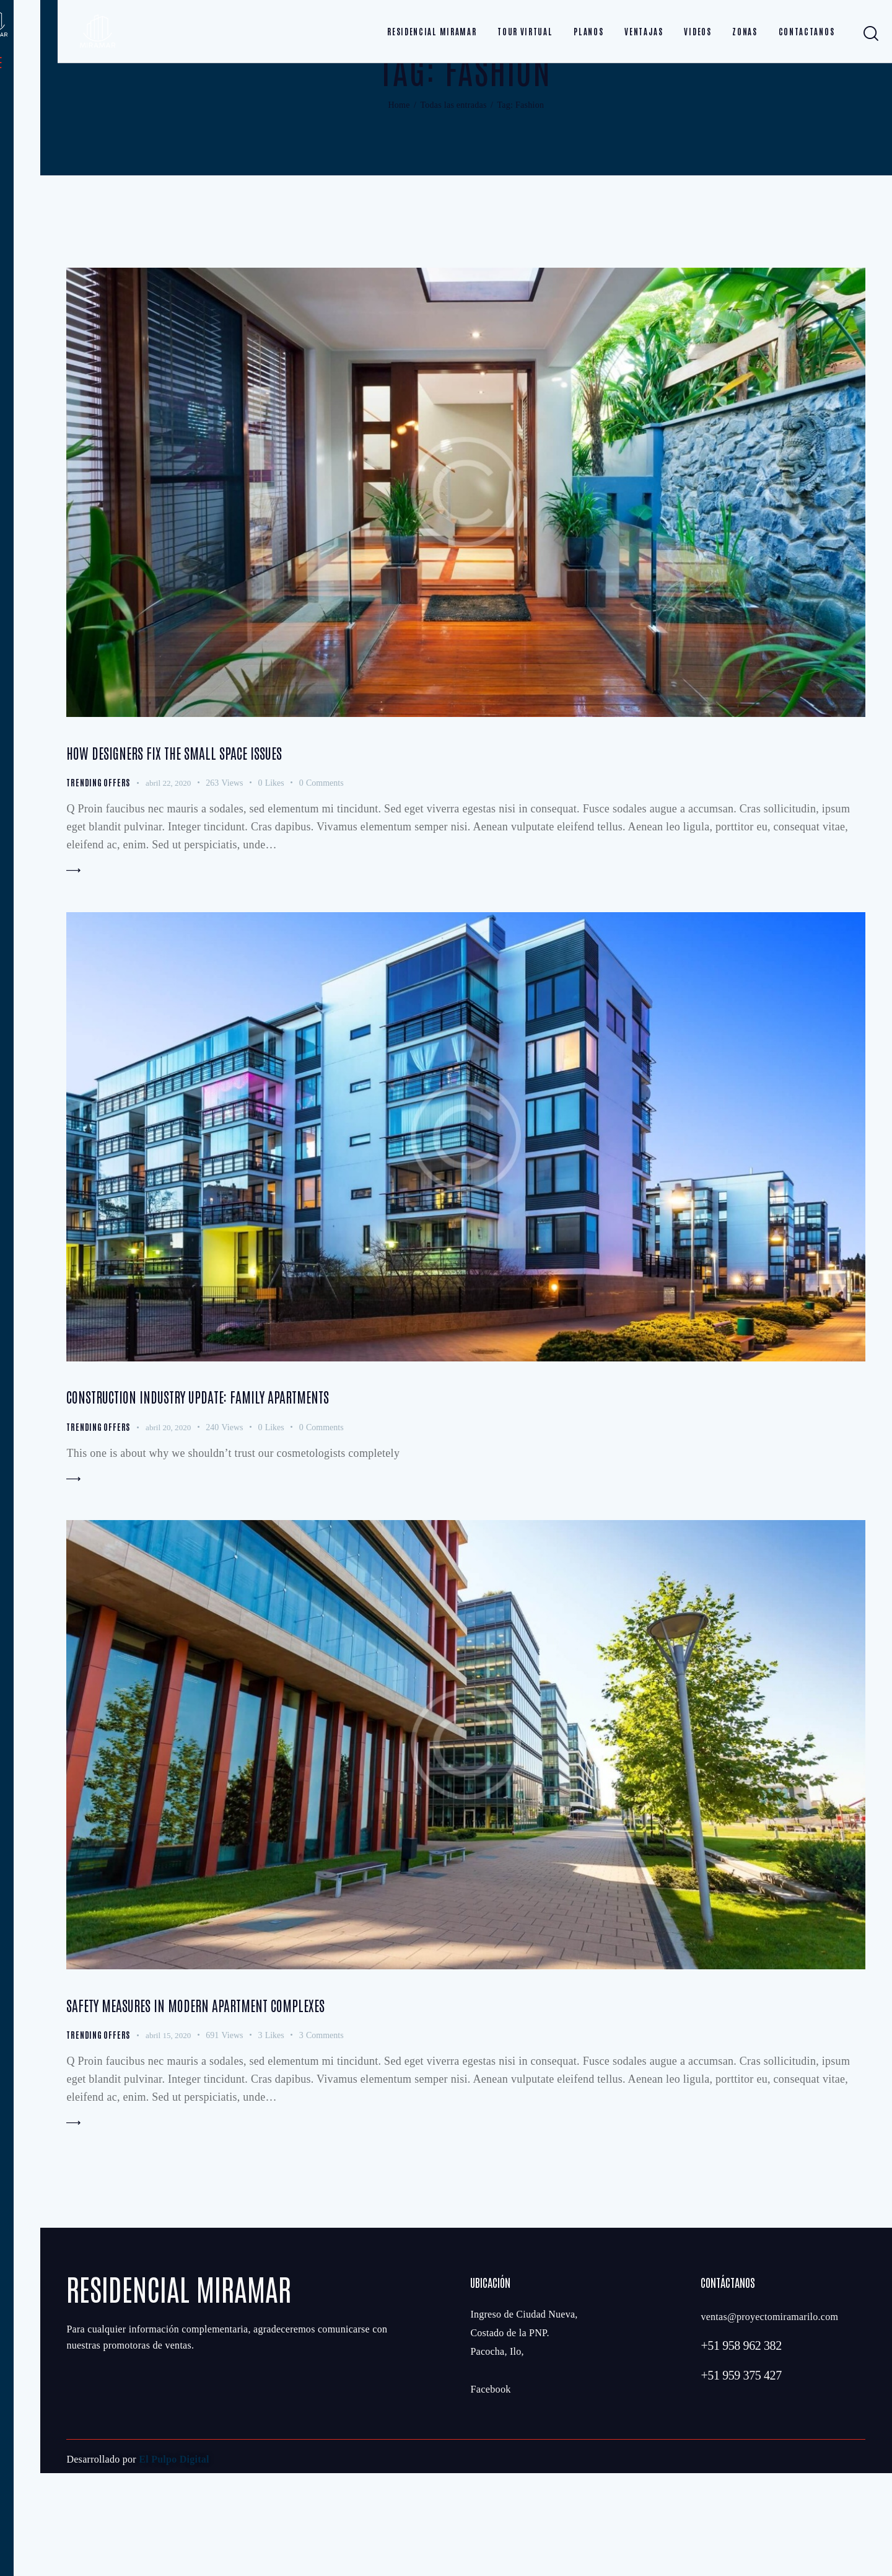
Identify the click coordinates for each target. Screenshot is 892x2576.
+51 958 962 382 (741, 2448)
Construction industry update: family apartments (265, 1477)
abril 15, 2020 (173, 2132)
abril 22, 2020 (173, 854)
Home (398, 167)
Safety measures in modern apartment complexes (260, 2098)
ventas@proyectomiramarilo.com (769, 2419)
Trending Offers (100, 853)
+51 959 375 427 (741, 2478)
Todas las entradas (453, 167)
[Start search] (871, 33)
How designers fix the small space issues (228, 819)
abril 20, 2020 (173, 1511)
